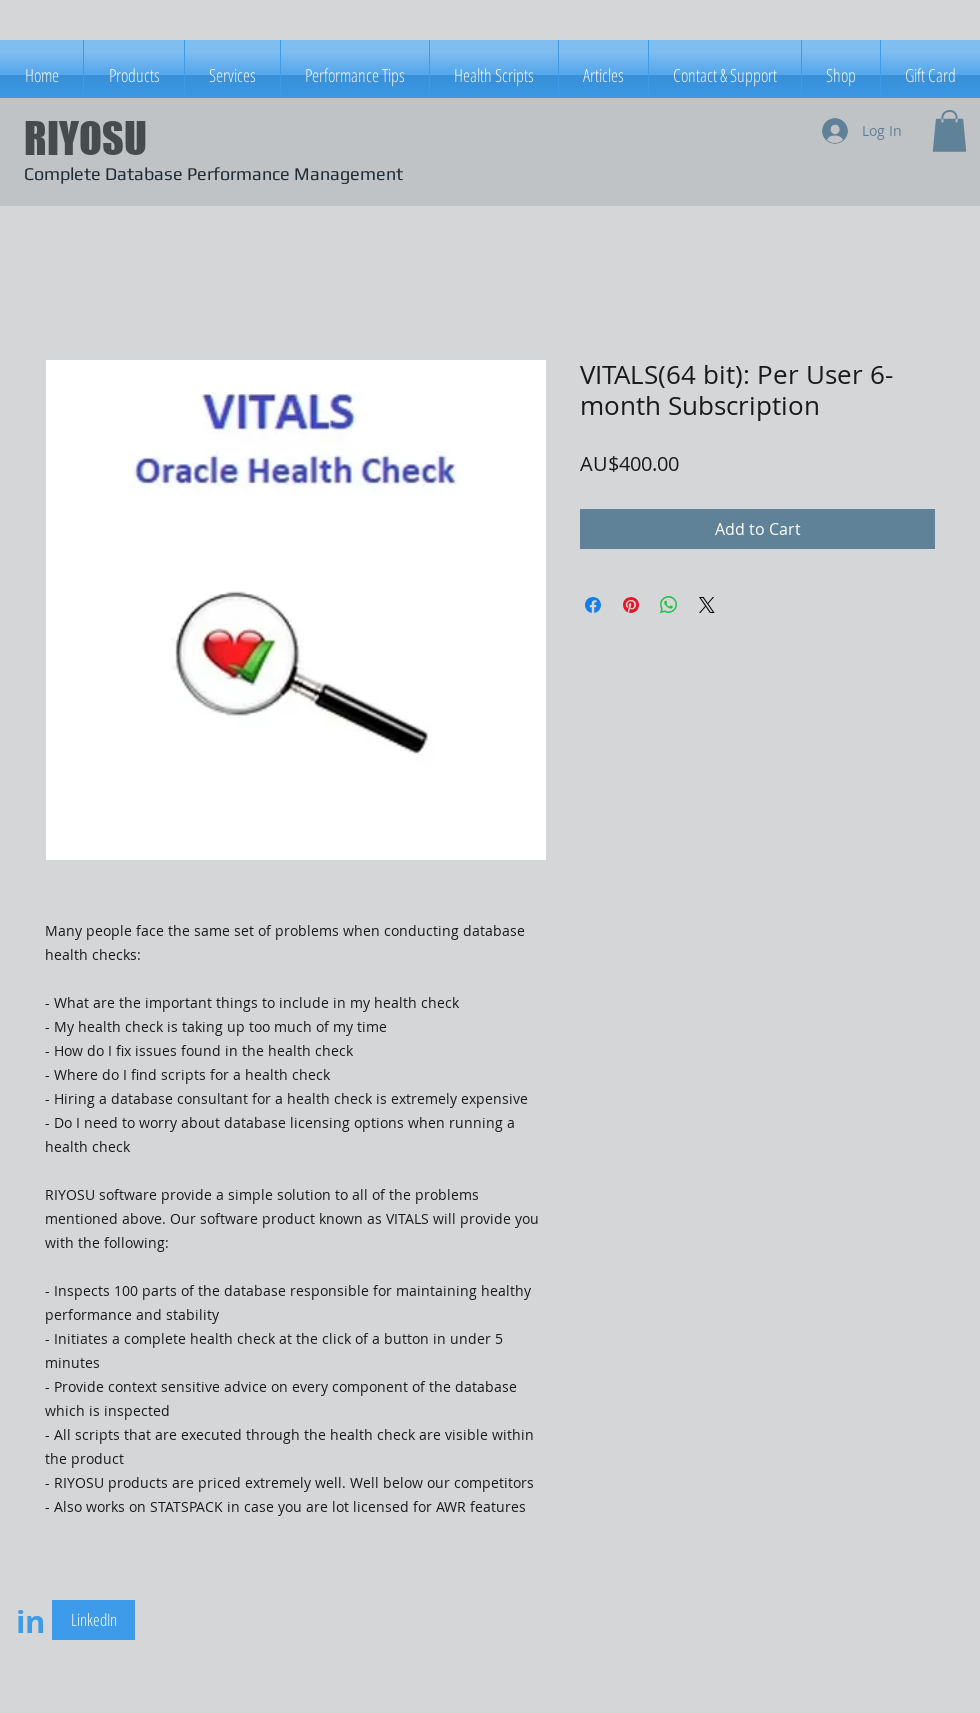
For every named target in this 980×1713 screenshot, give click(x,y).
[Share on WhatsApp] (669, 605)
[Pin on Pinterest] (631, 605)
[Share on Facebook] (593, 605)
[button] (949, 131)
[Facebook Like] (317, 1623)
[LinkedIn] (93, 1620)
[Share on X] (707, 605)
